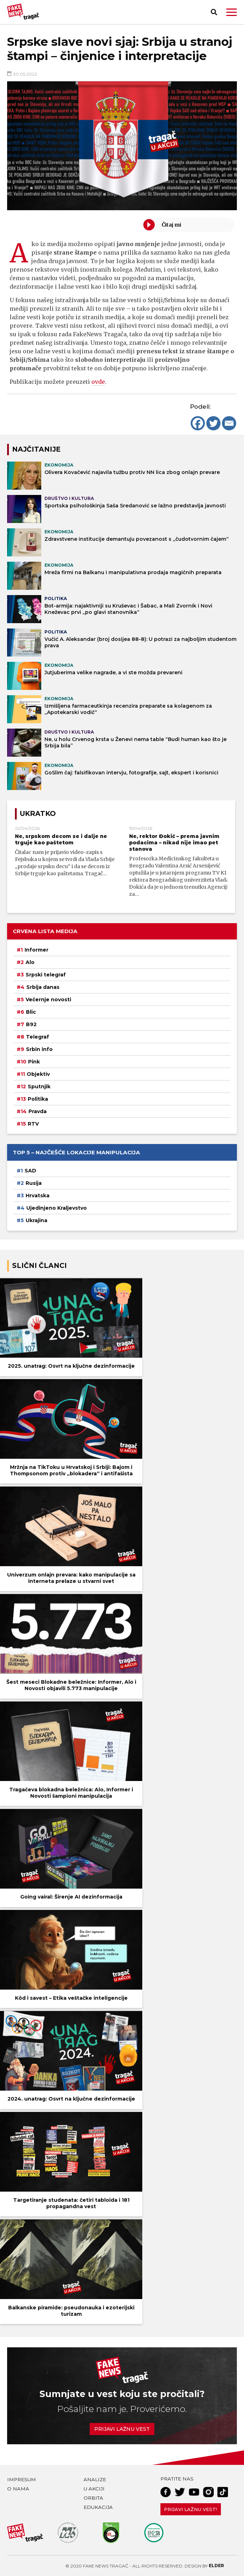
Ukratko (38, 814)
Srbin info (39, 1049)
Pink (34, 1061)
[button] (231, 12)
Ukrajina (36, 1220)
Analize (95, 2479)
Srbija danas (42, 987)
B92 (31, 1024)
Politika (38, 1099)
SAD (30, 1170)
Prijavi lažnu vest (122, 2429)
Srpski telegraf (46, 974)
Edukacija (98, 2507)
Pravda (37, 1111)
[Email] (229, 423)
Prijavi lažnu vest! (190, 2509)
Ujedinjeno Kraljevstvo (56, 1208)
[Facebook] (198, 423)
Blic (31, 1012)
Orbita (93, 2498)
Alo (30, 962)
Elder (216, 2565)
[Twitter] (213, 423)
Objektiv (38, 1074)
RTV (33, 1124)
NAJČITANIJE (36, 449)
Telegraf (37, 1037)
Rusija (34, 1183)
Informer (36, 950)
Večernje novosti (48, 999)
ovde (98, 381)
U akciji (94, 2488)
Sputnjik (39, 1086)
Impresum (21, 2479)
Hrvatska (37, 1195)
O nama (18, 2488)
